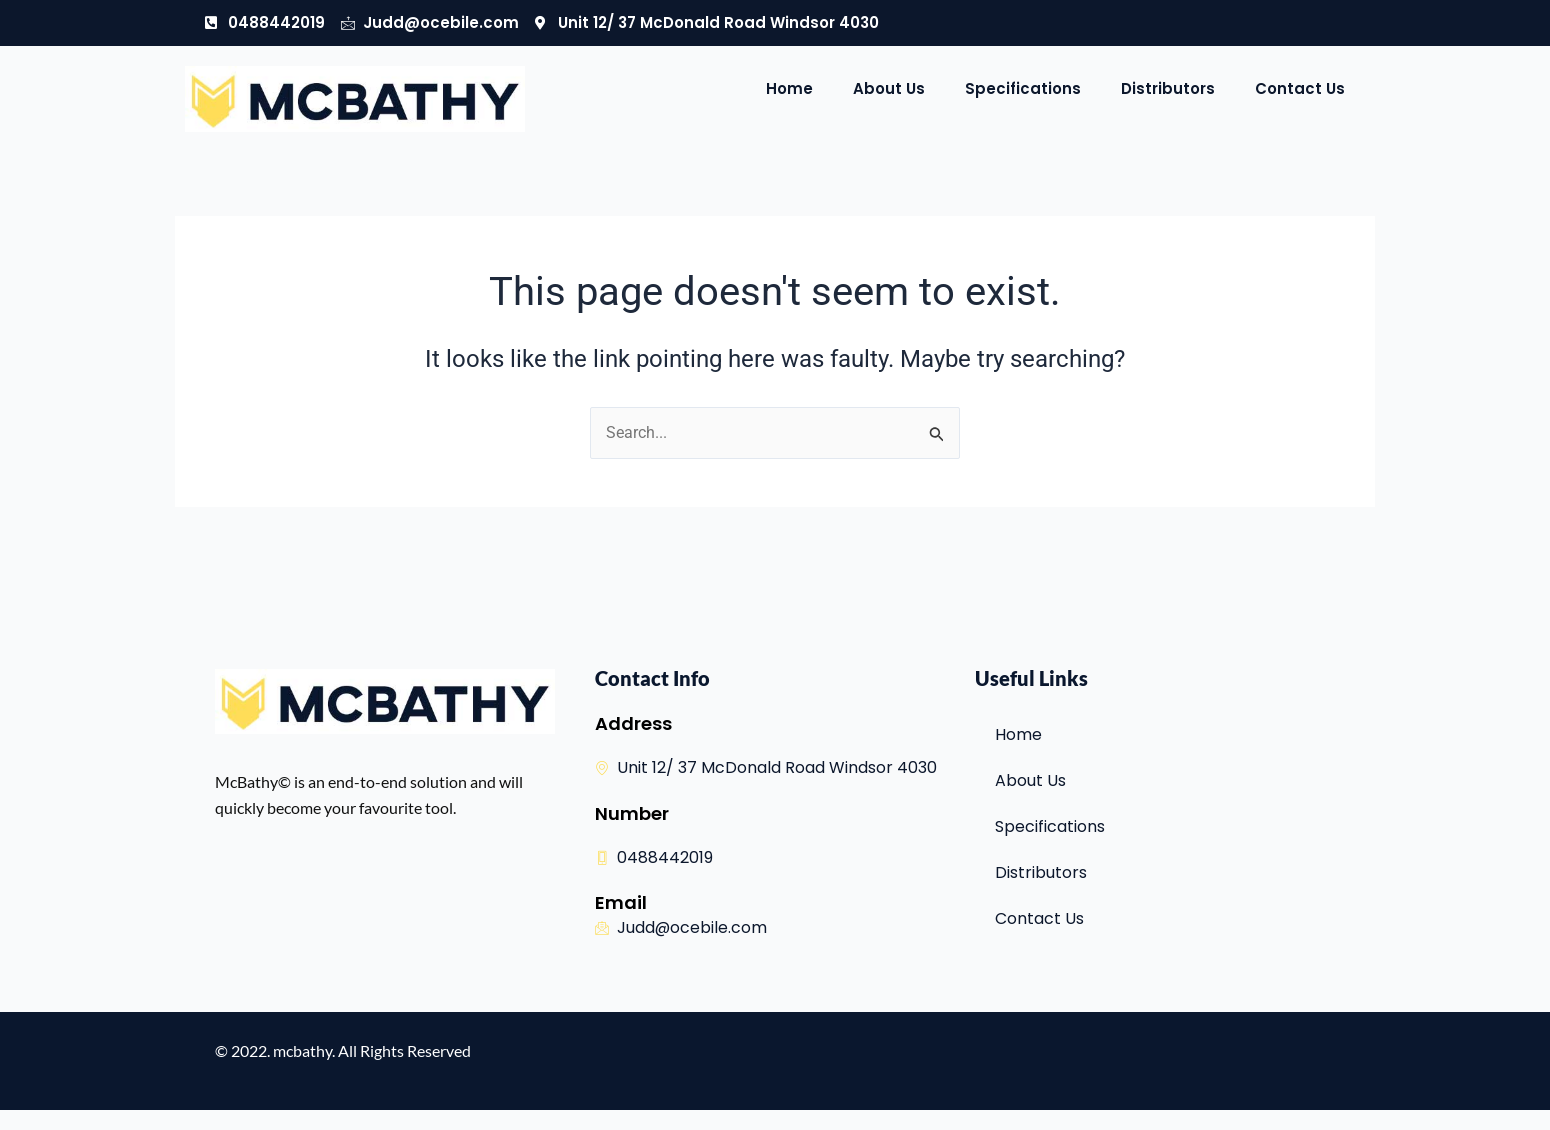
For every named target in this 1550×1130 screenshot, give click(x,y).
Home (789, 88)
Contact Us (1300, 88)
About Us (889, 88)
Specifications (1023, 88)
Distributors (1168, 88)
